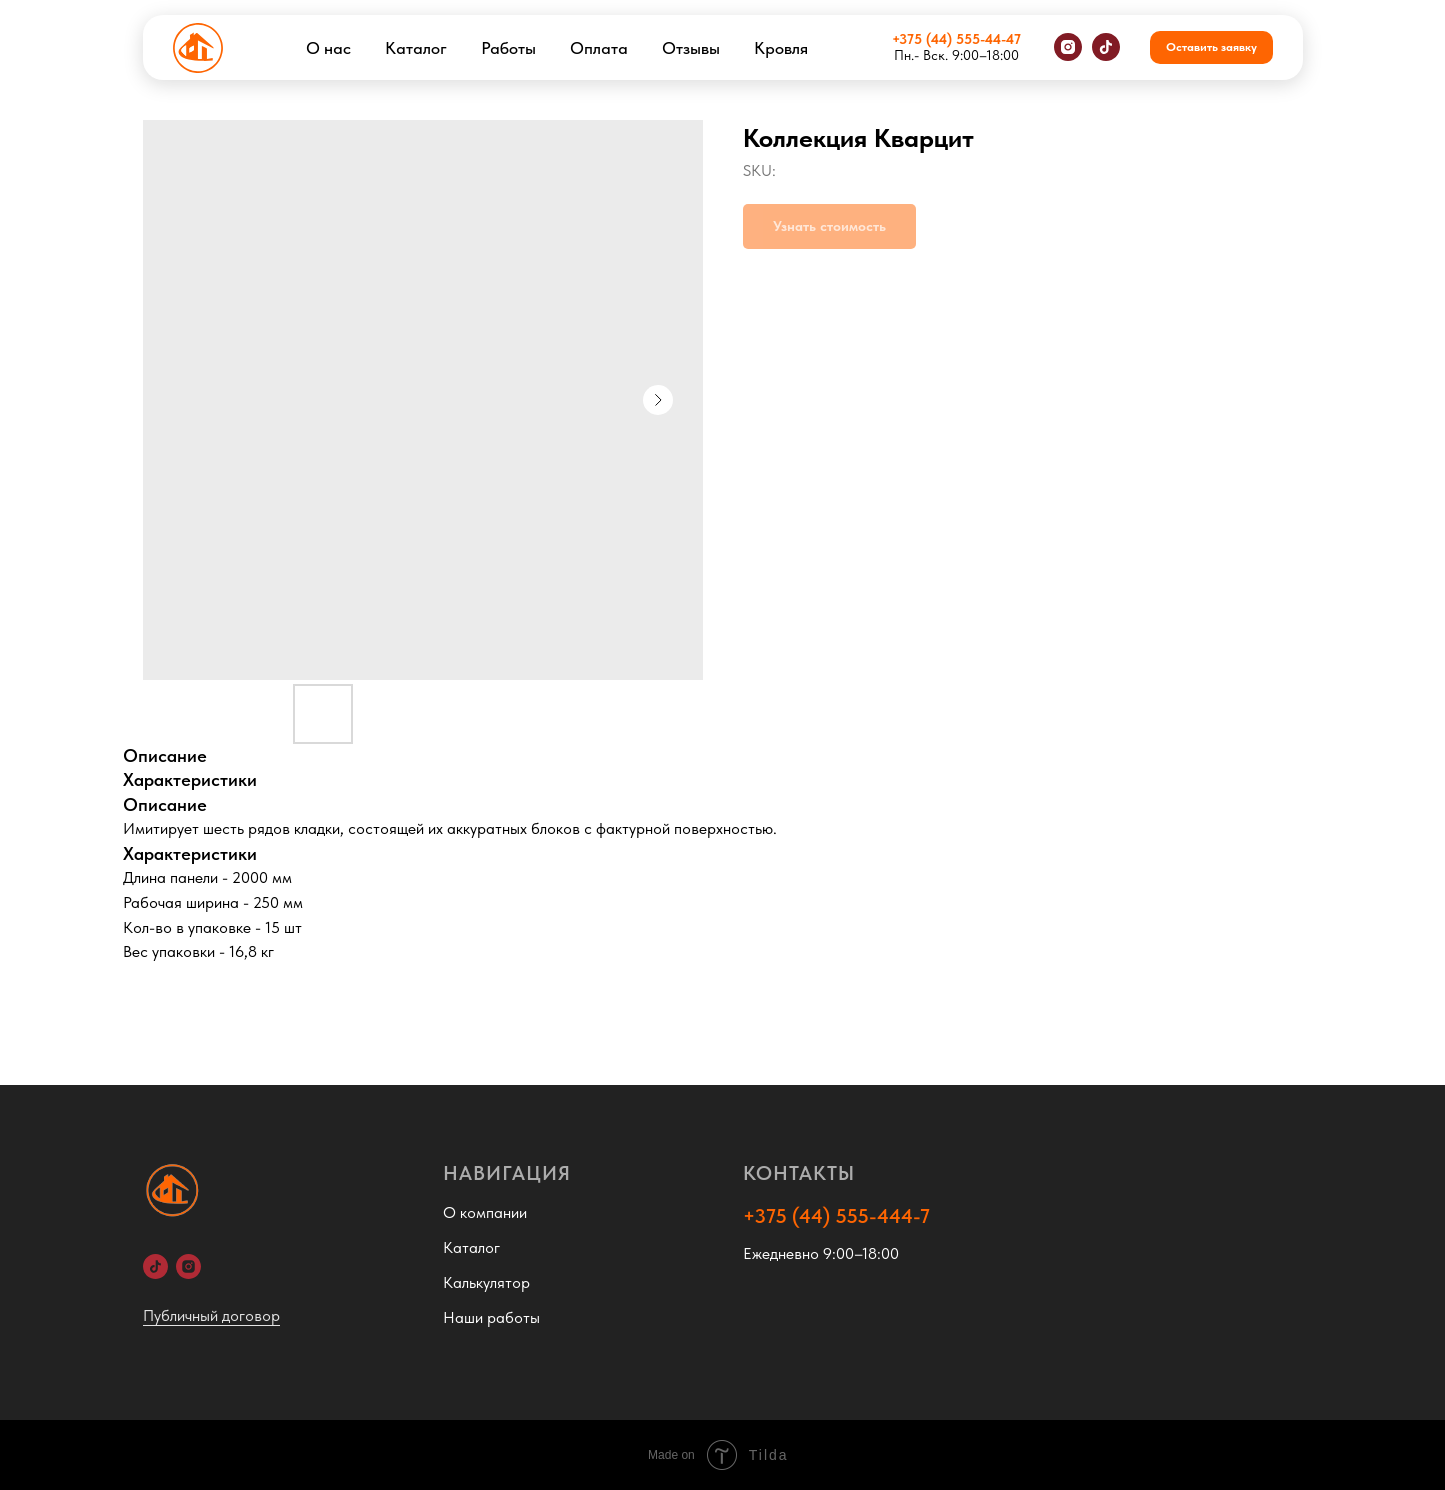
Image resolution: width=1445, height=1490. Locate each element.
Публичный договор (211, 1315)
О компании (485, 1212)
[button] (1211, 48)
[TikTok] (155, 1266)
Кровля (781, 48)
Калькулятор (486, 1282)
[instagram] (1068, 47)
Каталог (416, 48)
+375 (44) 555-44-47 (956, 39)
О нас (328, 48)
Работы (508, 48)
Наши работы (491, 1317)
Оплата (599, 48)
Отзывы (691, 48)
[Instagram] (188, 1266)
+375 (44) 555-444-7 (836, 1216)
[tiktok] (1106, 47)
